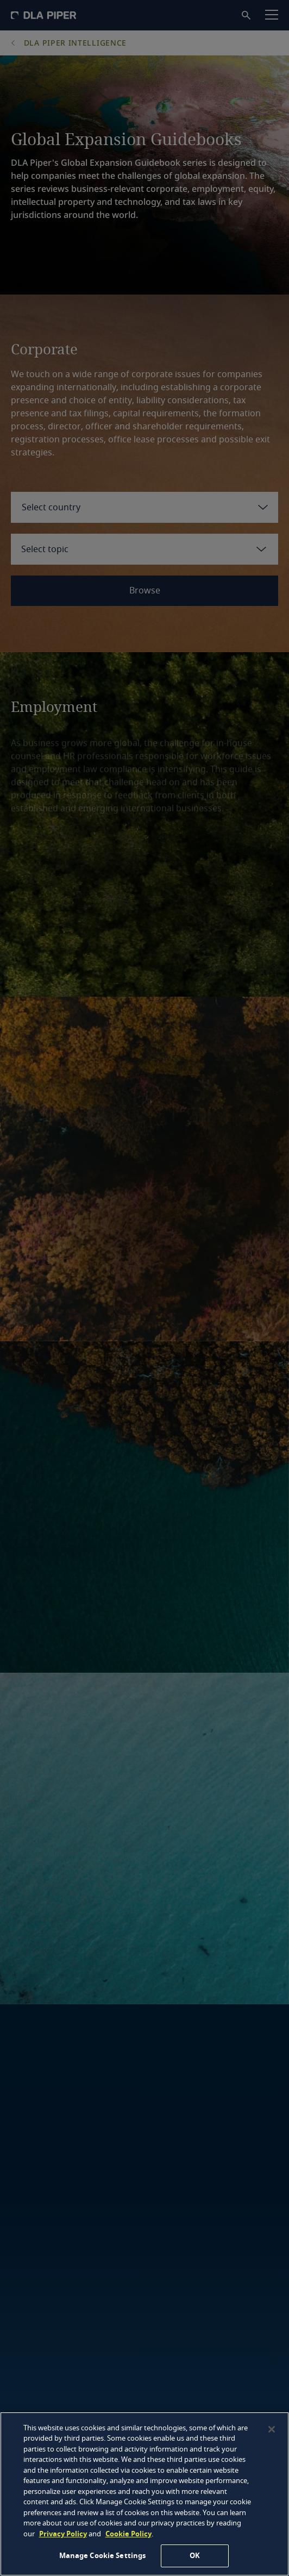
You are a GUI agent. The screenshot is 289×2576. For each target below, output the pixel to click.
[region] (144, 2494)
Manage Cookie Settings (102, 2555)
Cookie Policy (128, 2534)
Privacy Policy (63, 2534)
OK (195, 2555)
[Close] (272, 2429)
